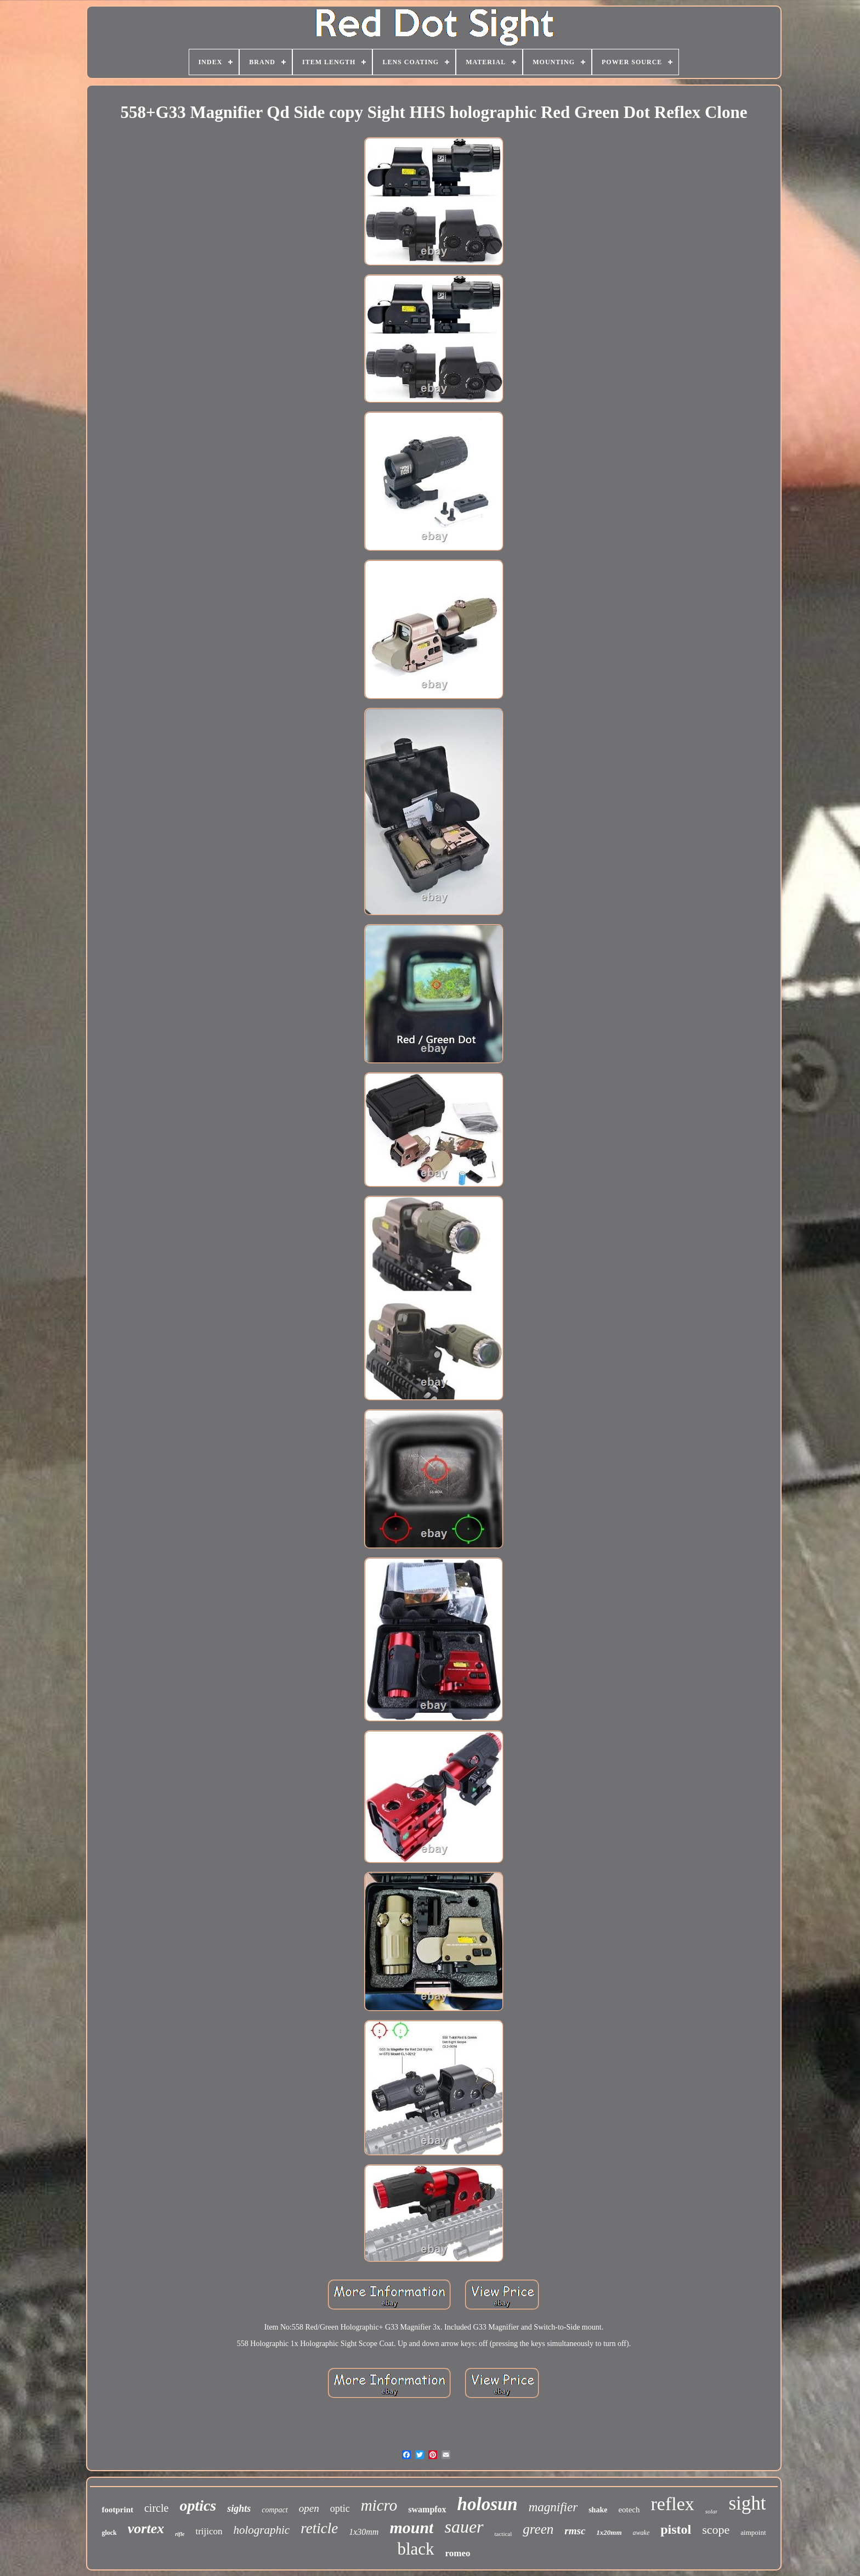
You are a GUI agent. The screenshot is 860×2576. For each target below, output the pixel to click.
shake (598, 2510)
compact (274, 2510)
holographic (262, 2529)
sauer (463, 2526)
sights (239, 2508)
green (538, 2529)
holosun (487, 2504)
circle (156, 2508)
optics (197, 2505)
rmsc (574, 2530)
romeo (458, 2553)
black (415, 2548)
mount (411, 2527)
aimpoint (753, 2532)
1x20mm (608, 2532)
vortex (146, 2528)
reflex (672, 2504)
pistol (675, 2529)
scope (715, 2529)
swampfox (427, 2509)
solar (711, 2511)
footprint (117, 2509)
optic (340, 2508)
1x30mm (363, 2531)
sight (747, 2503)
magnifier (553, 2507)
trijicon (208, 2531)
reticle (319, 2528)
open (309, 2508)
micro (379, 2505)
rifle (179, 2534)
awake (641, 2532)
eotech (629, 2509)
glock (108, 2532)
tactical (503, 2533)
